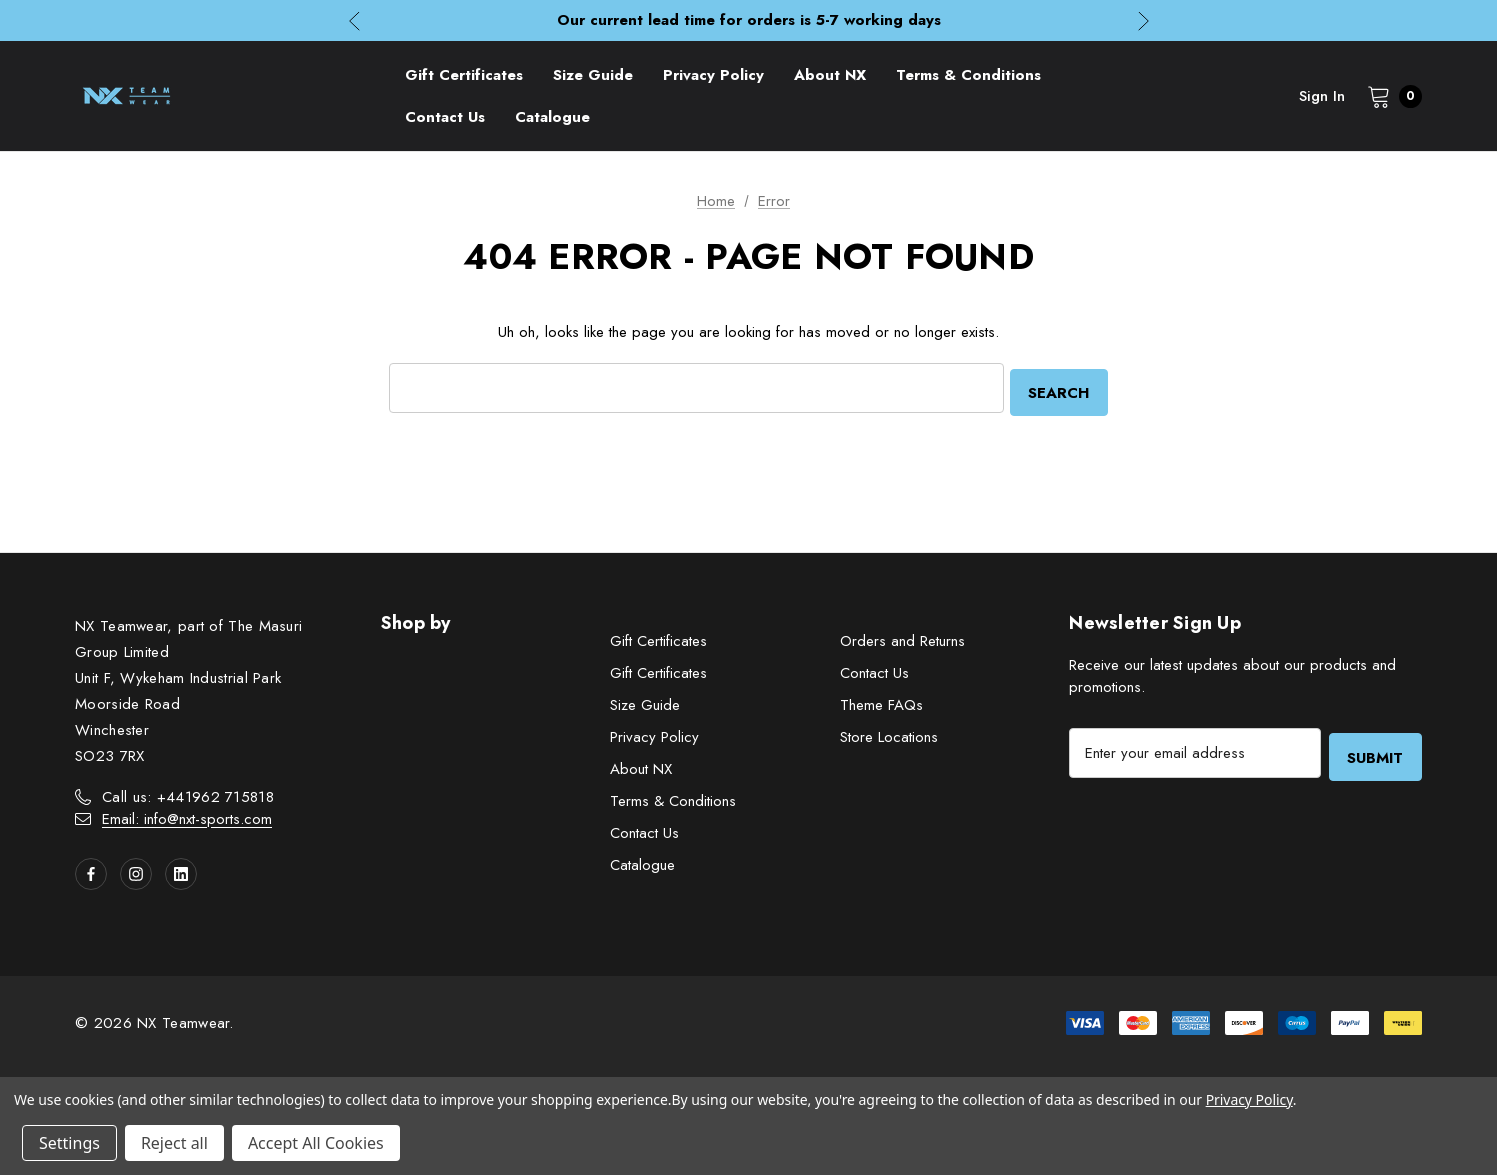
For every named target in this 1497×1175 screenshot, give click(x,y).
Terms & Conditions (673, 798)
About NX (641, 766)
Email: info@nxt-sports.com (187, 816)
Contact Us (644, 830)
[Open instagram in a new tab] (136, 871)
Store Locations (889, 734)
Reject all (174, 1143)
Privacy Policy (654, 734)
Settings (69, 1143)
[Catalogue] (552, 117)
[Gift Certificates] (464, 75)
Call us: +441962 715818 (188, 794)
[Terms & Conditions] (968, 75)
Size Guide (645, 702)
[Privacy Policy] (713, 75)
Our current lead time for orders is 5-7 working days (749, 20)
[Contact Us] (445, 117)
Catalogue (642, 862)
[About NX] (830, 75)
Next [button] (1143, 20)
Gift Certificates (658, 638)
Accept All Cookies (316, 1143)
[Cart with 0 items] (1389, 96)
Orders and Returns (902, 638)
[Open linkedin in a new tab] (181, 871)
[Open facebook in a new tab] (91, 871)
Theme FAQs (881, 702)
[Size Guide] (593, 75)
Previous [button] (354, 20)
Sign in (1322, 96)
